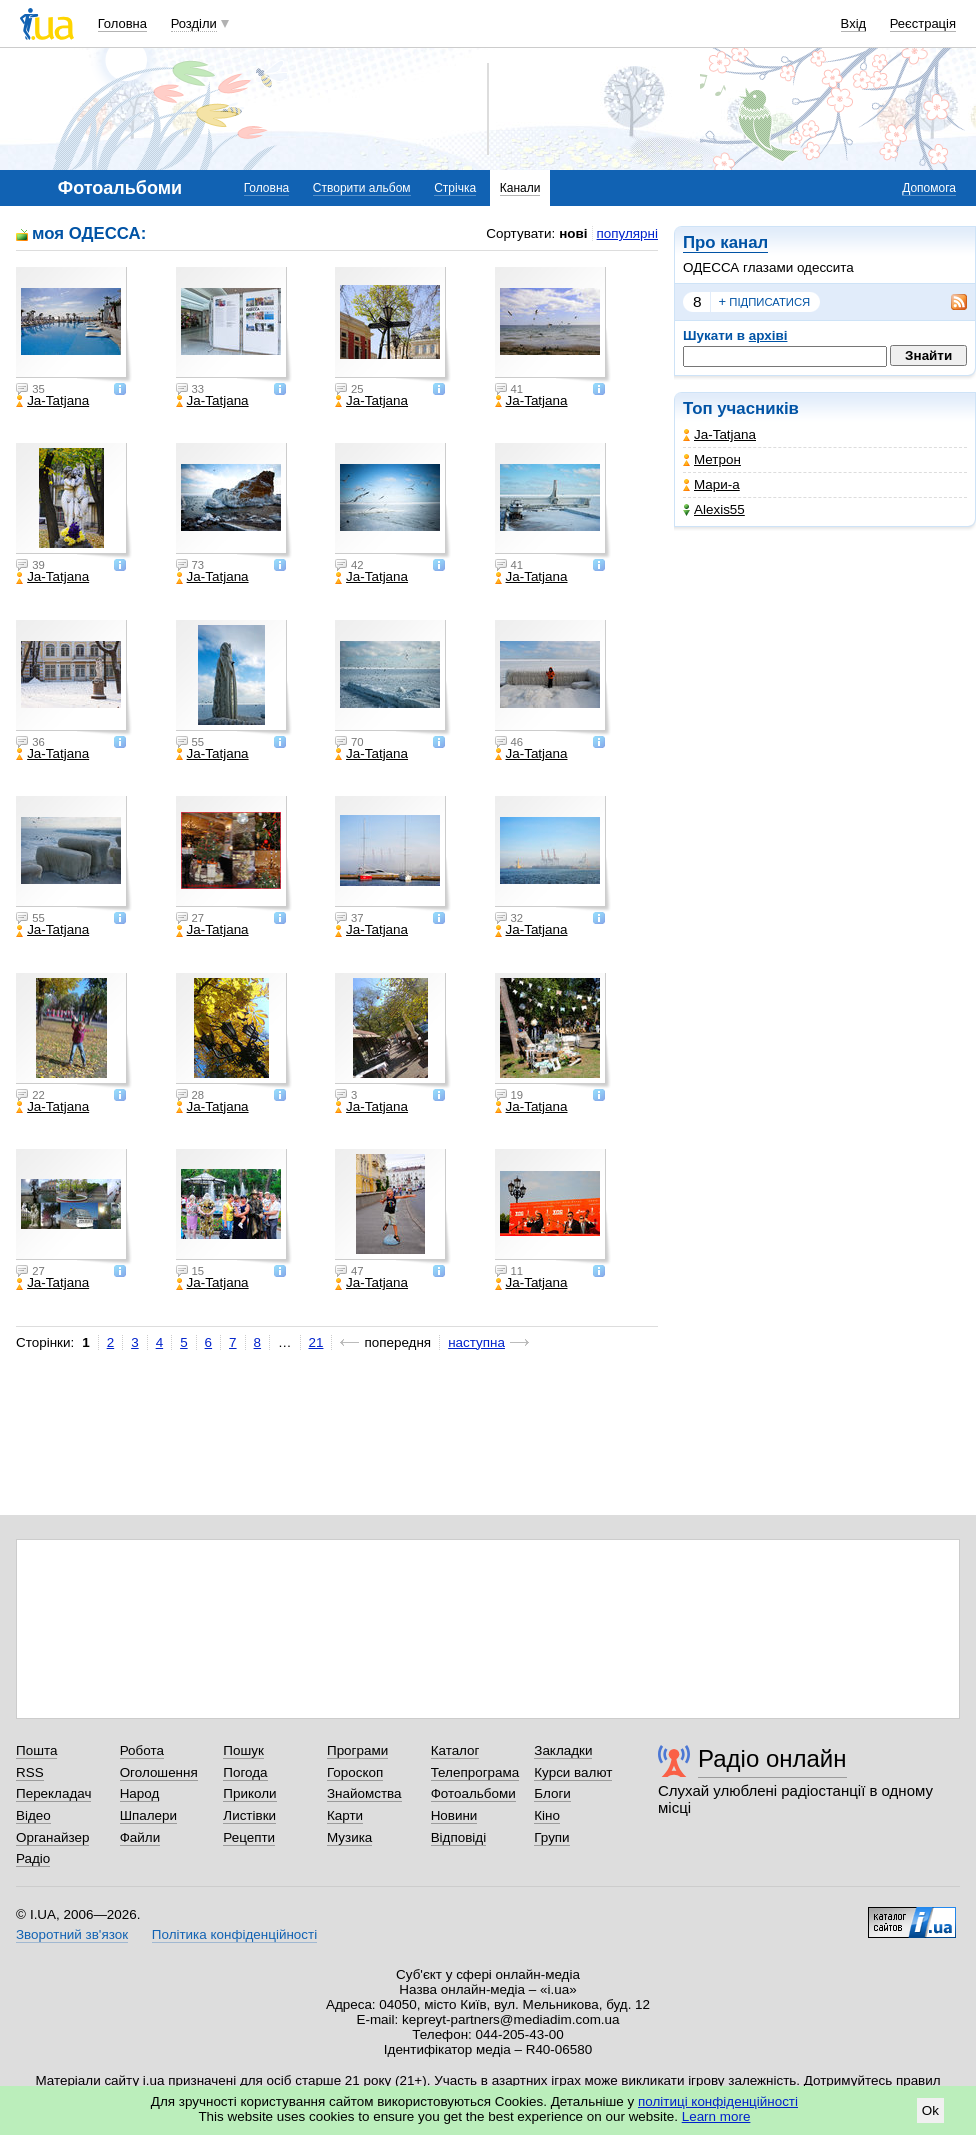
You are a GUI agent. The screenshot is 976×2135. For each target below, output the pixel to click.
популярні (627, 233)
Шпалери (148, 1815)
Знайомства (364, 1793)
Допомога (929, 188)
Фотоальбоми (473, 1793)
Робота (142, 1750)
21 (316, 1342)
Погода (245, 1772)
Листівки (249, 1815)
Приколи (249, 1793)
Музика (349, 1837)
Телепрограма (475, 1772)
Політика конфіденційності (234, 1934)
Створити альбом (362, 188)
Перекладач (53, 1793)
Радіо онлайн (772, 1758)
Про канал (725, 242)
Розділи (194, 23)
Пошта (36, 1750)
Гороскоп (355, 1772)
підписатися (765, 302)
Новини (454, 1815)
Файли (140, 1837)
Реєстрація (923, 23)
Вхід (854, 23)
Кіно (547, 1815)
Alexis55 (714, 509)
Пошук (243, 1750)
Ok (930, 2110)
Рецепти (249, 1837)
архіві (768, 335)
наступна (476, 1342)
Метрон (712, 459)
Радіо (33, 1858)
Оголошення (159, 1772)
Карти (345, 1815)
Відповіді (459, 1837)
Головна (122, 23)
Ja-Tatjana (719, 434)
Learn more (716, 2116)
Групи (551, 1837)
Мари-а (711, 484)
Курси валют (573, 1772)
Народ (140, 1793)
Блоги (552, 1793)
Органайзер (52, 1837)
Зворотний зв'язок (72, 1934)
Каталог (455, 1750)
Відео (33, 1815)
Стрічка (455, 188)
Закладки (563, 1750)
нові (573, 233)
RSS (30, 1772)
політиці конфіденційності (718, 2101)
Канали (520, 188)
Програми (357, 1750)
